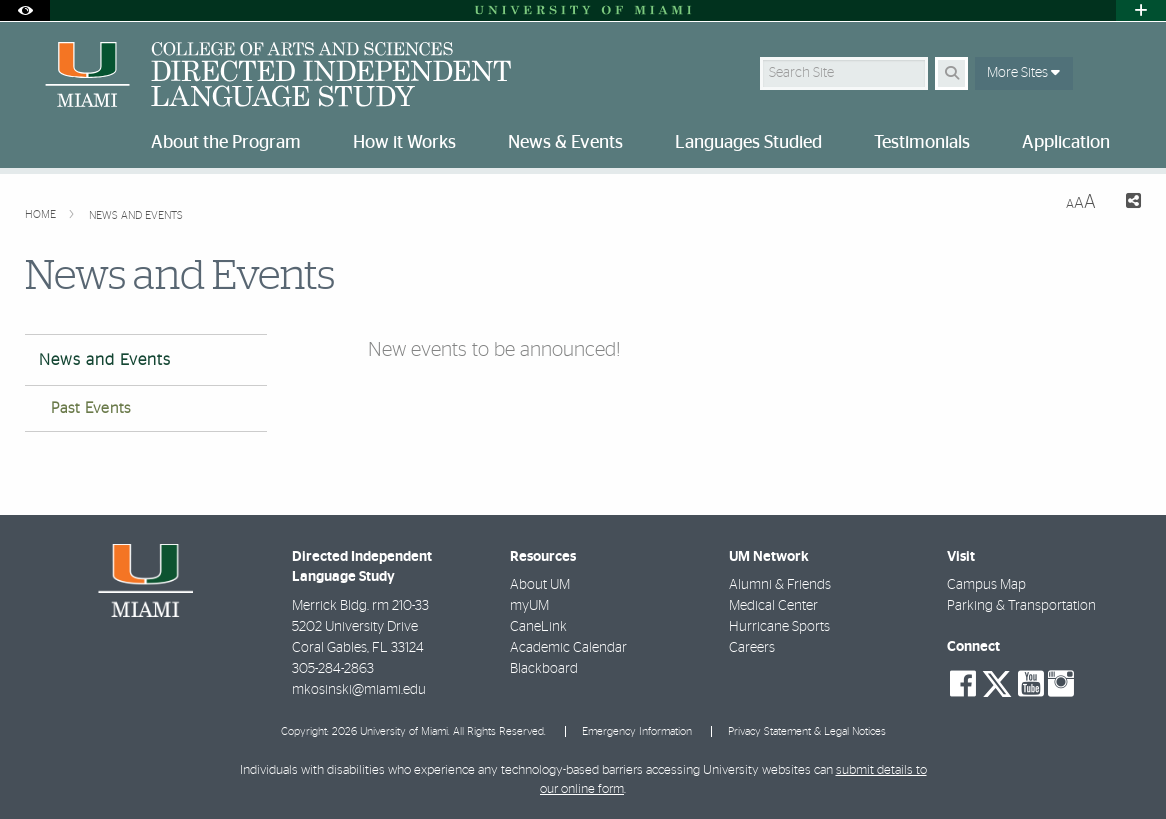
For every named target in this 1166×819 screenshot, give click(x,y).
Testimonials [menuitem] (922, 143)
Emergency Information (637, 731)
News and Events (136, 215)
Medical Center (773, 606)
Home (42, 214)
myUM (529, 606)
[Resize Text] (1081, 202)
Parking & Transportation (1021, 606)
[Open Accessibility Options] (25, 10)
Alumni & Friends (780, 585)
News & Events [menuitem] (565, 143)
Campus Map (986, 585)
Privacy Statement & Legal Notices (807, 731)
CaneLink (538, 627)
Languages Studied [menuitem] (748, 143)
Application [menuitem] (1066, 143)
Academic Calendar (568, 648)
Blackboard (544, 669)
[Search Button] (951, 73)
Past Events (91, 408)
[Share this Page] (1126, 203)
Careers (752, 648)
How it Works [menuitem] (404, 143)
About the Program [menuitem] (226, 143)
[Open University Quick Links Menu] (1141, 10)
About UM (540, 585)
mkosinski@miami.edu (359, 690)
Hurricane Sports (779, 627)
